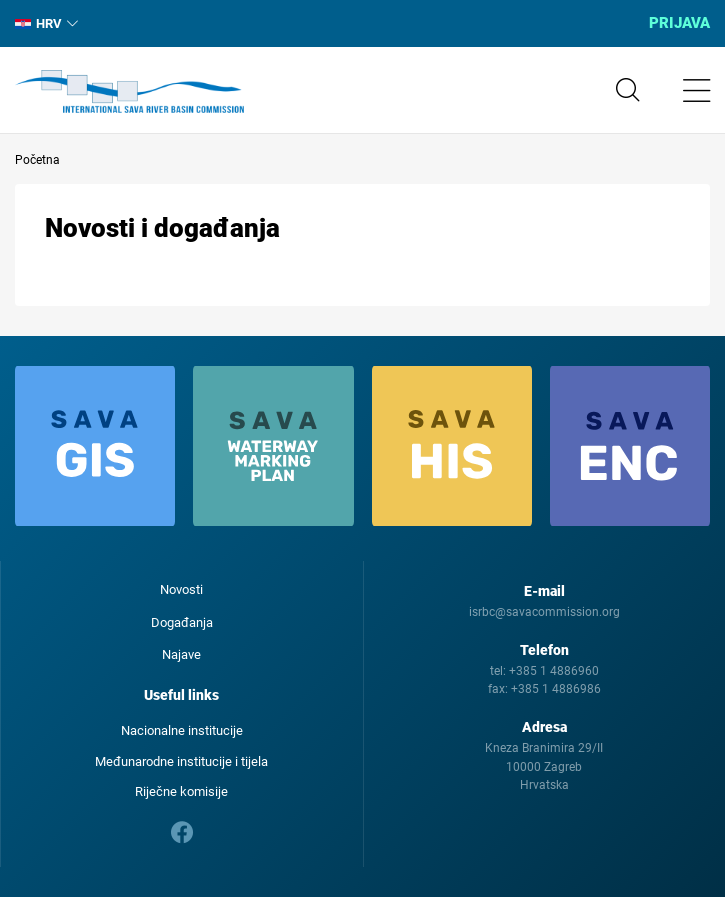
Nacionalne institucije (182, 730)
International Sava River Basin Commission (129, 92)
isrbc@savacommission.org (544, 612)
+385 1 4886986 (556, 689)
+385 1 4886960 (554, 671)
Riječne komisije (181, 791)
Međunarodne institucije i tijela (181, 761)
